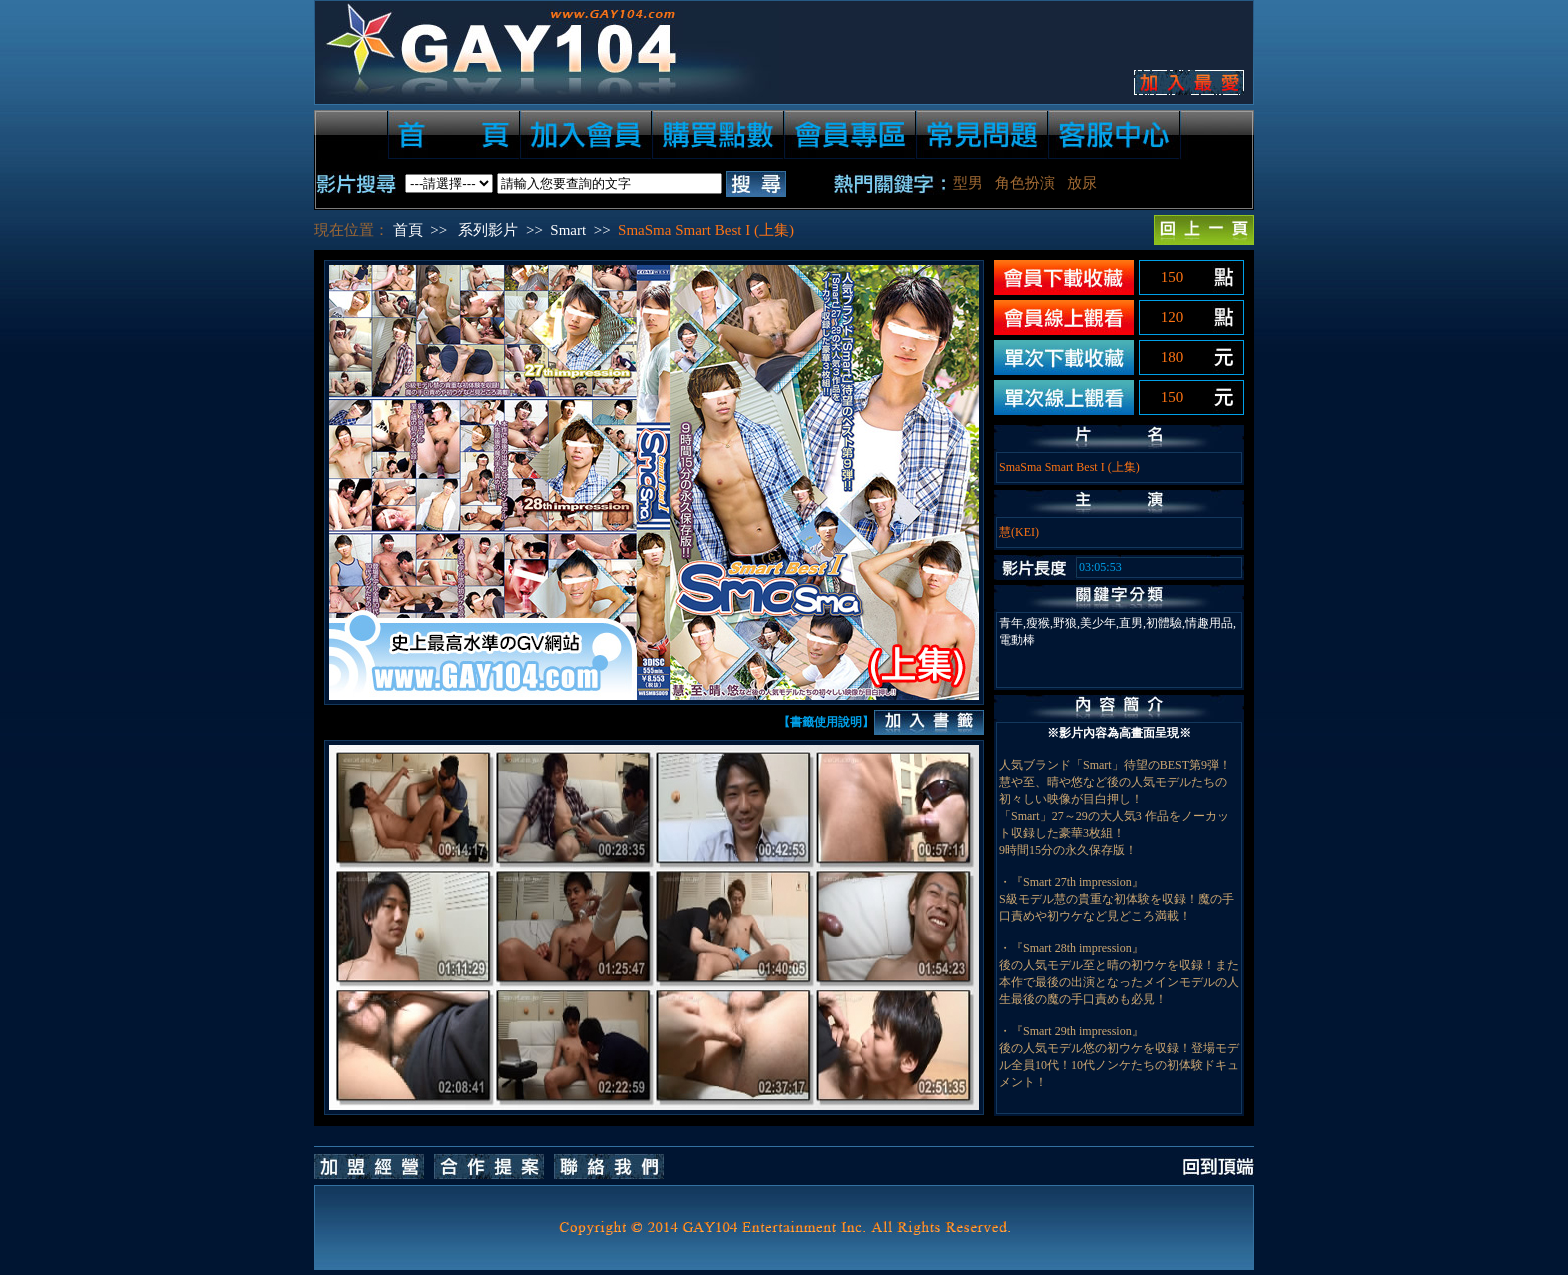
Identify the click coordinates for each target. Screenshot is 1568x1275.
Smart (568, 230)
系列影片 (488, 230)
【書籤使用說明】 (826, 722)
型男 (968, 183)
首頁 (408, 230)
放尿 (1082, 183)
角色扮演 (1025, 183)
